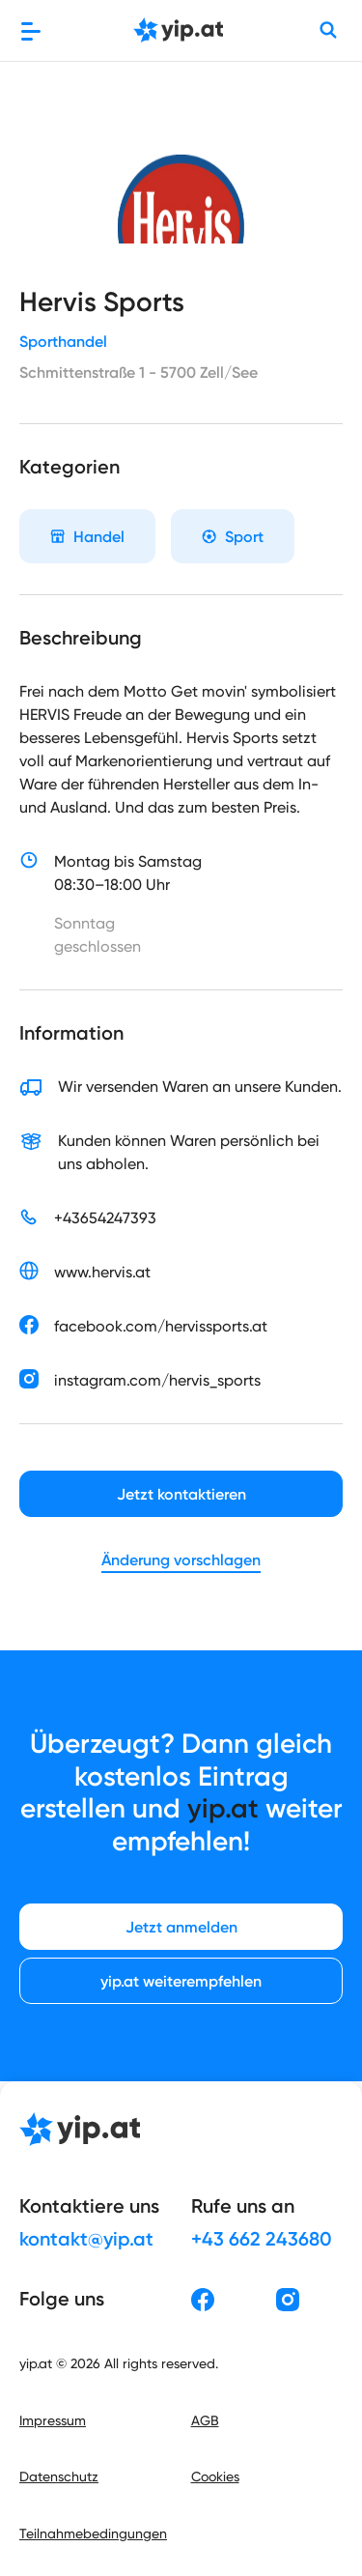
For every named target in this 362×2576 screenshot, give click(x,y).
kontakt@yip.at (86, 2238)
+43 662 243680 (261, 2238)
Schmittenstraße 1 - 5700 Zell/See (138, 372)
